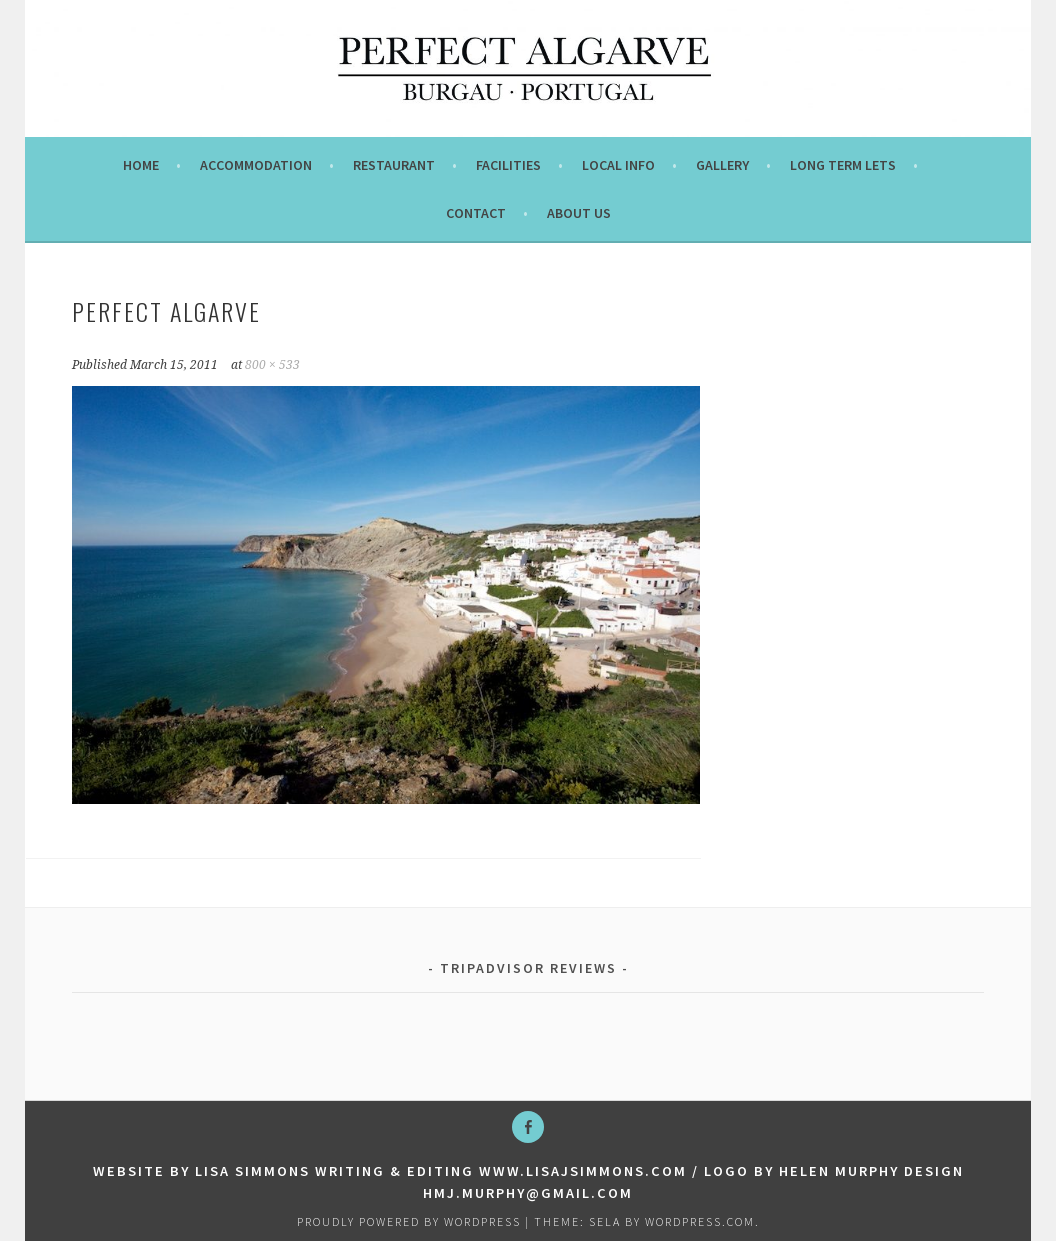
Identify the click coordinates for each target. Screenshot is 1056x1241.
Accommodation (256, 165)
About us (579, 213)
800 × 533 (272, 365)
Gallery (722, 165)
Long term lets (843, 165)
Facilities (508, 165)
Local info (618, 165)
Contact (476, 213)
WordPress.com (700, 1221)
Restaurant (394, 165)
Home (141, 165)
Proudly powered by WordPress (409, 1221)
